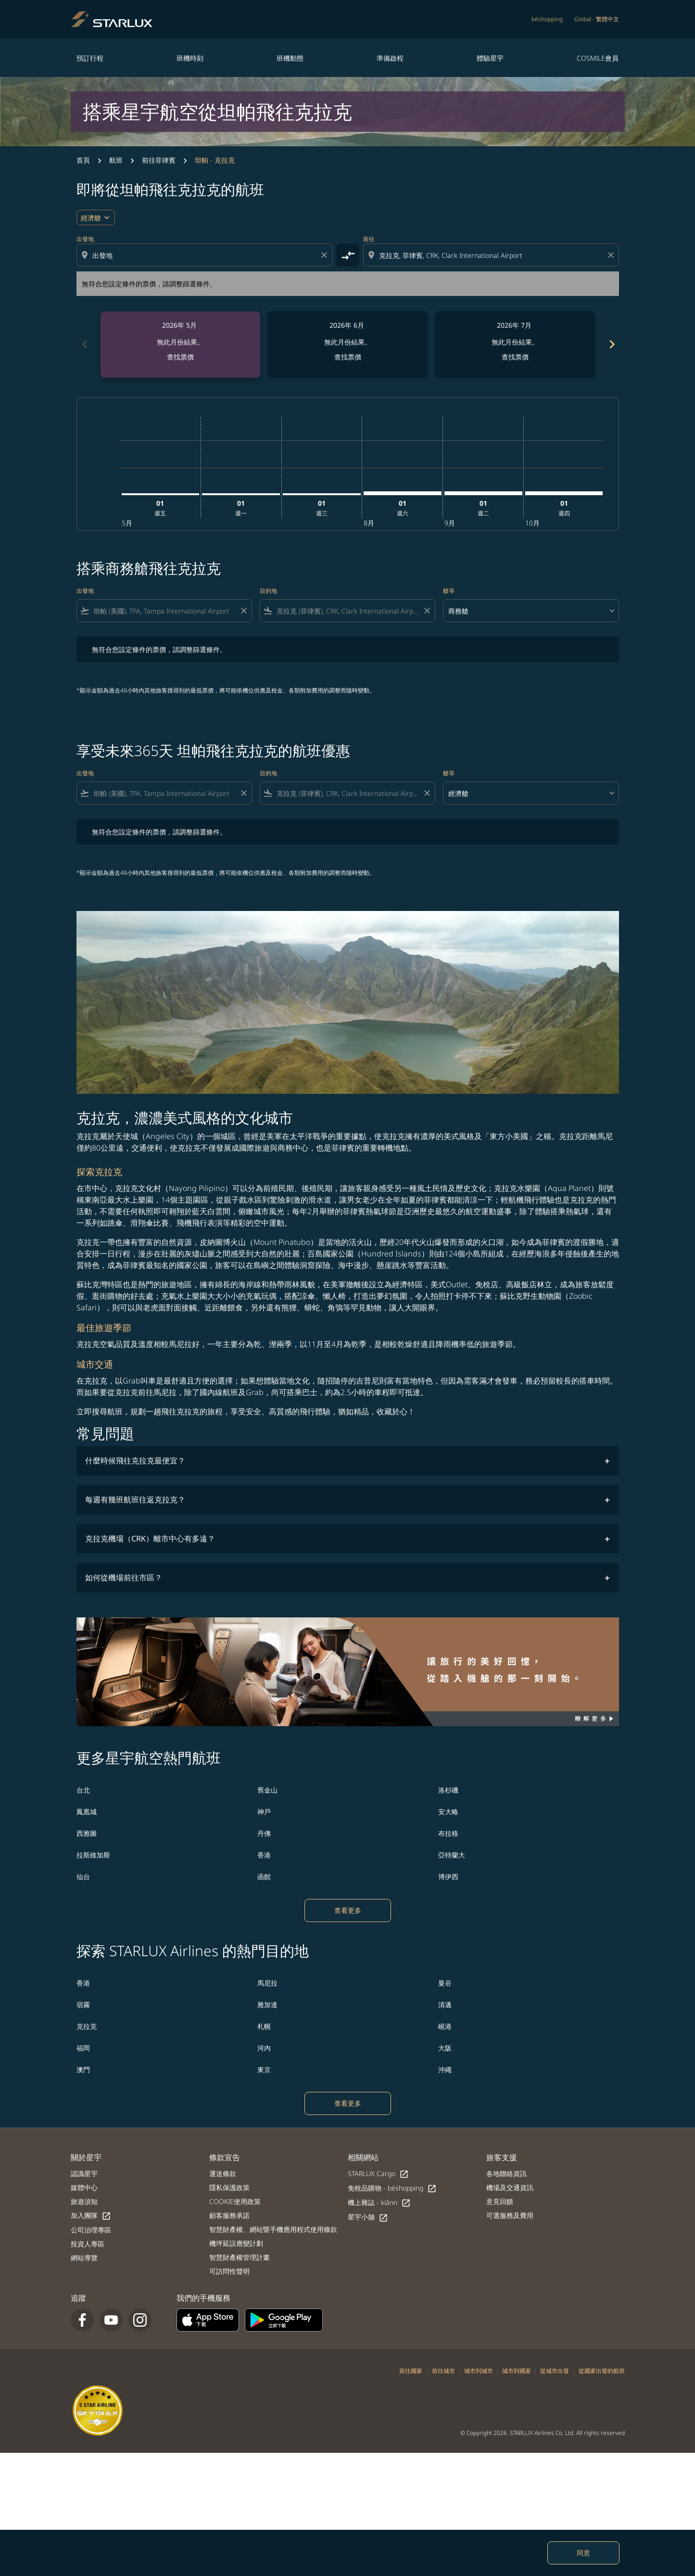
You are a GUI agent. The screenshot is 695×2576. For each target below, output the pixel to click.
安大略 (448, 1811)
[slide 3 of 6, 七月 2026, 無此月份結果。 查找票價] (515, 344)
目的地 (268, 591)
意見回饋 (499, 2201)
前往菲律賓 (159, 160)
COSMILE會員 (598, 58)
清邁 (445, 2004)
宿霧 (83, 2004)
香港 (264, 1854)
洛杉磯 (448, 1789)
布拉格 (448, 1833)
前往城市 (443, 2371)
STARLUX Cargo (378, 2174)
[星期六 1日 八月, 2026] (403, 493)
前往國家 (410, 2371)
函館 (264, 1876)
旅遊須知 (84, 2201)
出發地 (85, 239)
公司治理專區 (91, 2229)
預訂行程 (89, 58)
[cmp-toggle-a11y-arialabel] (347, 255)
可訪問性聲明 (229, 2271)
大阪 (445, 2047)
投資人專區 (87, 2243)
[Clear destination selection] (612, 255)
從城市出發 (554, 2371)
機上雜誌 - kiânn (379, 2203)
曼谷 (445, 1982)
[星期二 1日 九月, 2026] (483, 493)
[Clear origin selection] (325, 255)
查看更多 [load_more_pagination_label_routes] (347, 1910)
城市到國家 (516, 2371)
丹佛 (264, 1833)
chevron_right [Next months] (611, 344)
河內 (264, 2047)
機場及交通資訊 (509, 2187)
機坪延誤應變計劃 (236, 2243)
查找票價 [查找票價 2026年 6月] (347, 356)
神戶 (264, 1811)
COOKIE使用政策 (235, 2201)
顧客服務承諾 (229, 2215)
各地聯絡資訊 (506, 2173)
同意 (583, 2552)
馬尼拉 (267, 1982)
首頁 (83, 160)
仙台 (83, 1876)
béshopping (547, 19)
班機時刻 (190, 58)
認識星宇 (84, 2173)
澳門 (83, 2069)
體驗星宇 (490, 58)
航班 (116, 160)
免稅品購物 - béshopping (392, 2188)
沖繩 (445, 2069)
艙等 (449, 591)
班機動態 (290, 58)
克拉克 (86, 2026)
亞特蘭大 (451, 1854)
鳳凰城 (86, 1811)
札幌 (264, 2026)
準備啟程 (390, 58)
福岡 (83, 2047)
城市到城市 (478, 2371)
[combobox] (205, 255)
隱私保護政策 (229, 2187)
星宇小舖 (368, 2217)
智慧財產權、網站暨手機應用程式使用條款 (273, 2229)
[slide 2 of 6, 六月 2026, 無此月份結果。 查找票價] (347, 344)
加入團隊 (91, 2216)
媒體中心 (84, 2187)
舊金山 (267, 1789)
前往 (369, 239)
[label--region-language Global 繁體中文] (596, 19)
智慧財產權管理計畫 (239, 2257)
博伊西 (448, 1876)
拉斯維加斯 (93, 1854)
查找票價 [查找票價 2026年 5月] (180, 356)
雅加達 (267, 2004)
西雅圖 (86, 1833)
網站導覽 (84, 2257)
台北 (83, 1789)
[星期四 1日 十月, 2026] (564, 493)
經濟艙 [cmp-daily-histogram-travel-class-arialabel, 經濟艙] (91, 217)
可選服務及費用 (509, 2215)
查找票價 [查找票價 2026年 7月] (515, 356)
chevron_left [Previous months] (84, 344)
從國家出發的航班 (602, 2371)
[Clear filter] (243, 611)
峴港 (445, 2026)
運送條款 (222, 2173)
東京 (264, 2069)
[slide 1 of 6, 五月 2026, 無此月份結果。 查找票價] (180, 344)
